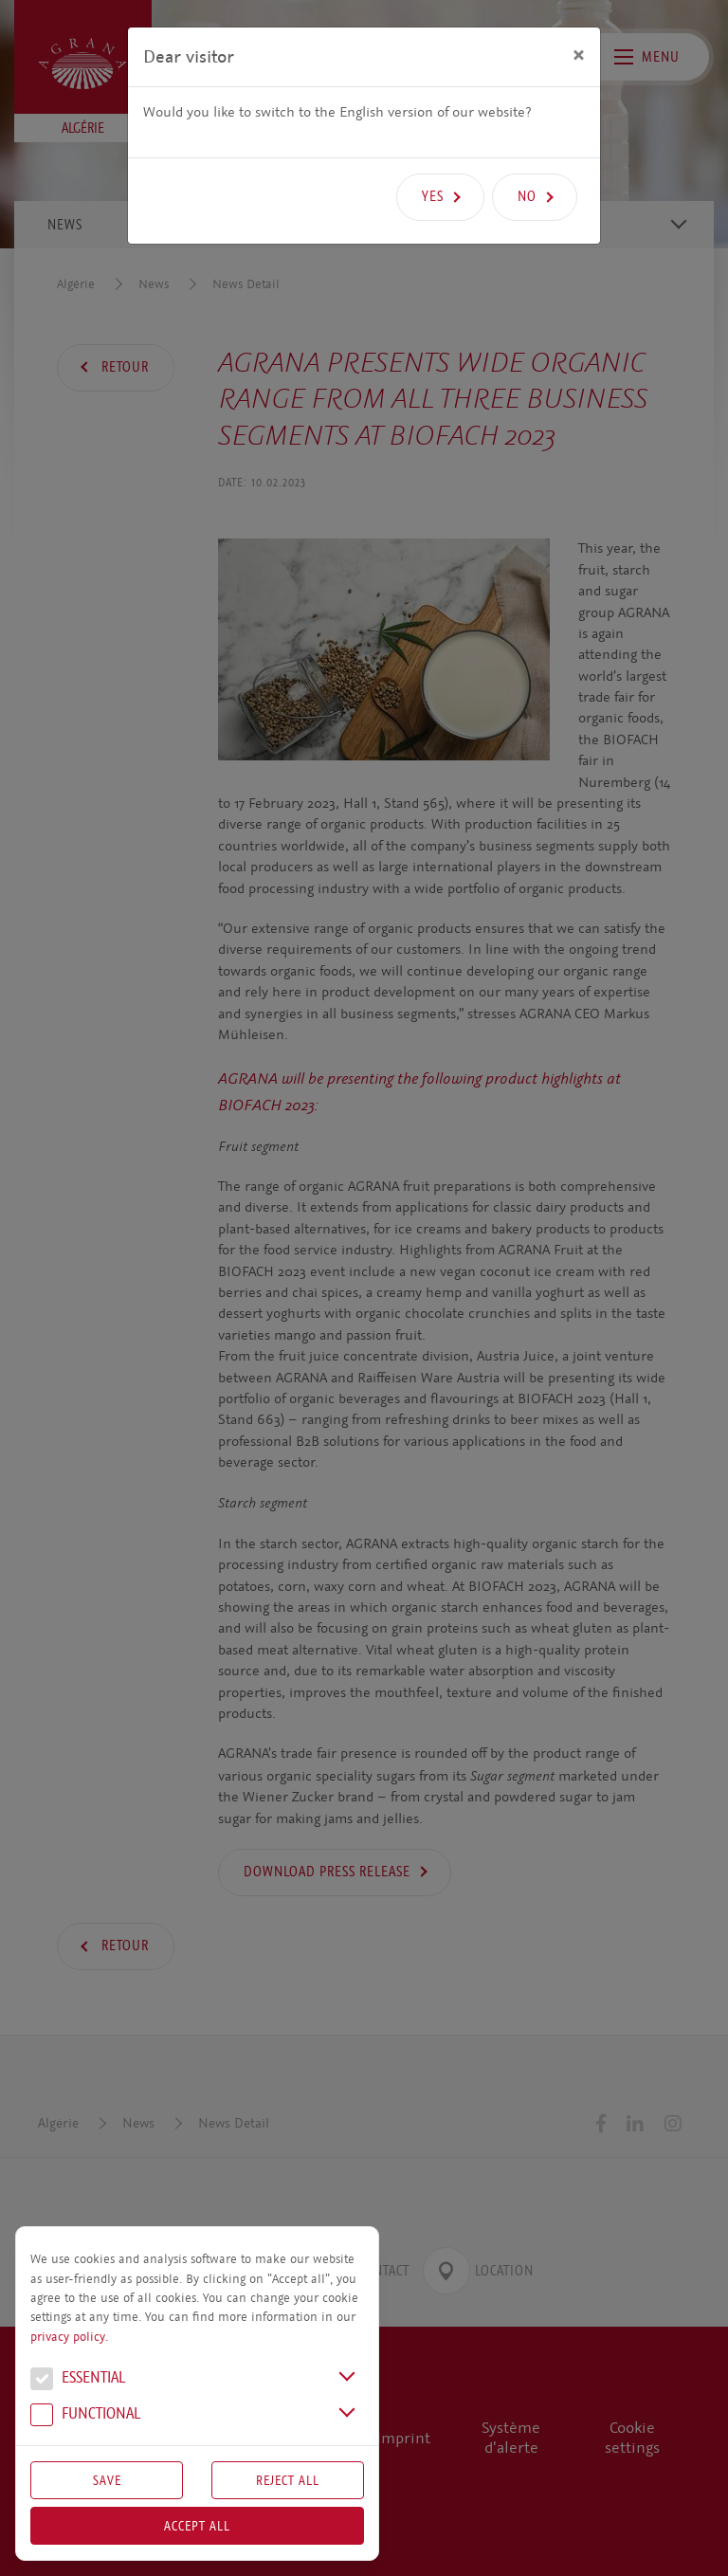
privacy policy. (69, 2337)
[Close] (578, 54)
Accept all (197, 2525)
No (527, 196)
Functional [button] (85, 2415)
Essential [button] (77, 2379)
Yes (433, 196)
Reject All (287, 2480)
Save (107, 2480)
